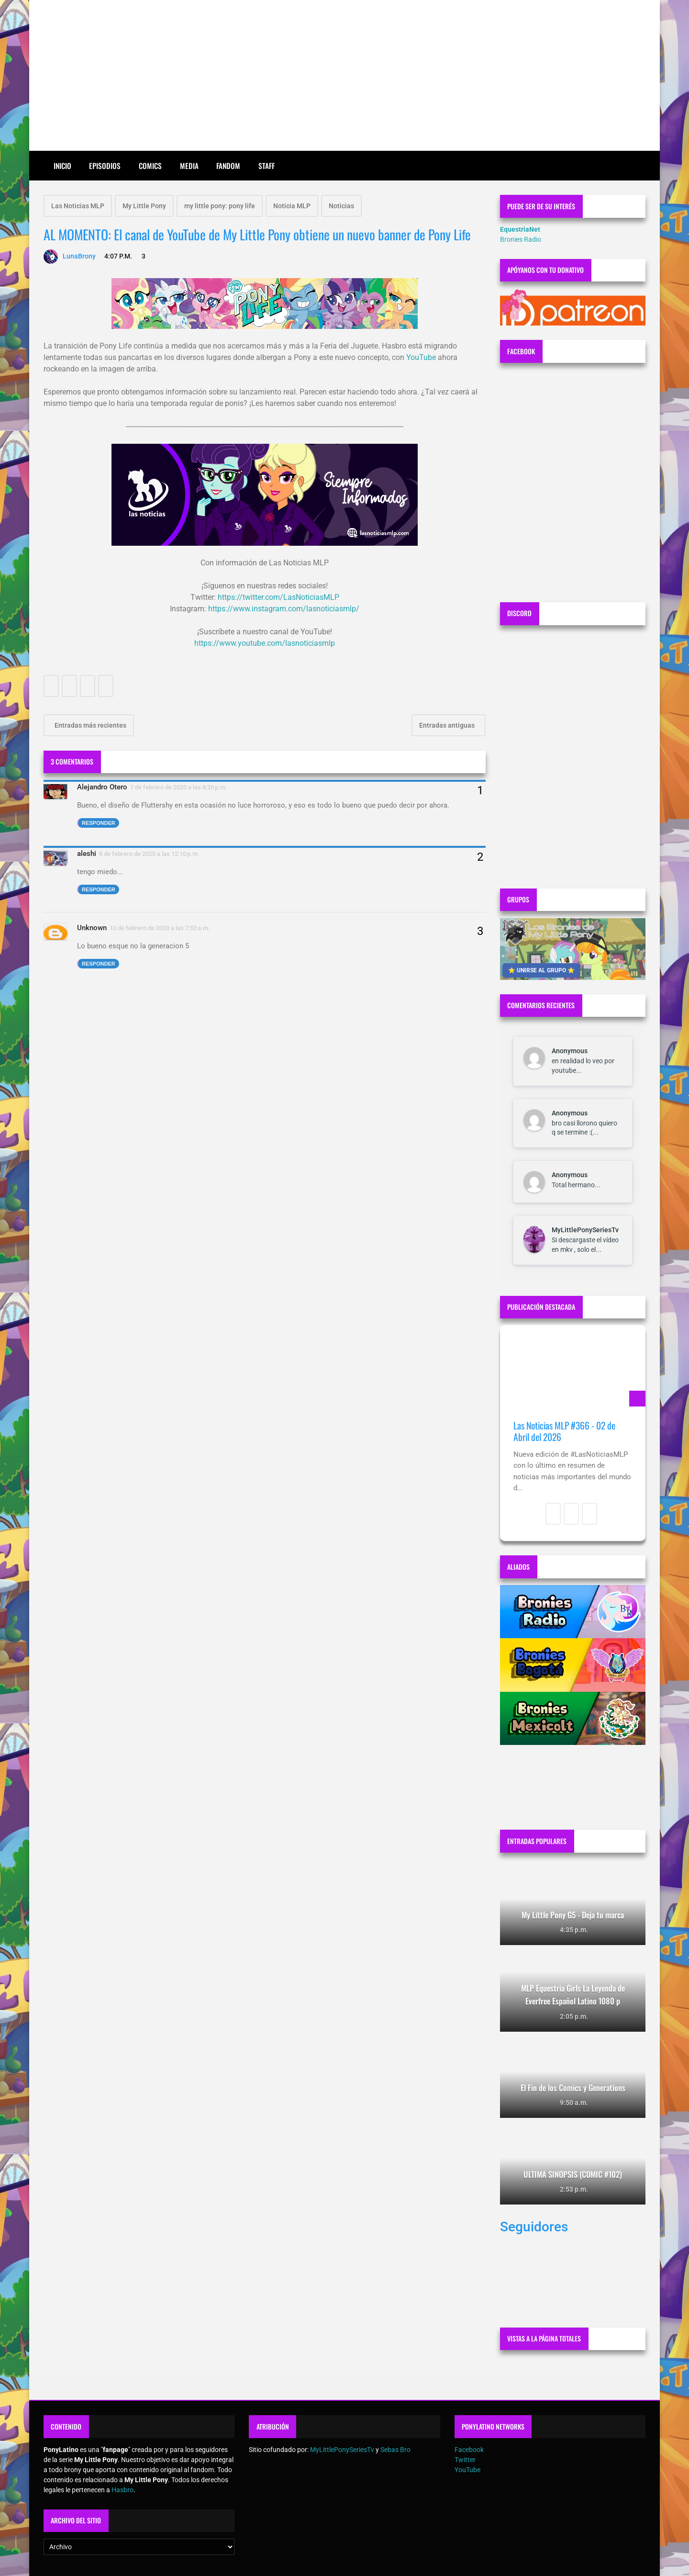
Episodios (105, 165)
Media (189, 165)
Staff (266, 165)
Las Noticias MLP (77, 206)
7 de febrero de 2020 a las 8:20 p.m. (178, 787)
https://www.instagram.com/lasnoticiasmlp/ (283, 608)
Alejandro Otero (102, 787)
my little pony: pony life (219, 206)
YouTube (421, 357)
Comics (150, 165)
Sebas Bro (395, 2449)
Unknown (92, 927)
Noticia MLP (292, 206)
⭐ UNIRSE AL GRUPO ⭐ (541, 970)
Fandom (228, 165)
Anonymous (570, 1051)
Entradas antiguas (447, 725)
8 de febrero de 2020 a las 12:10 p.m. (149, 853)
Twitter (465, 2460)
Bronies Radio (520, 239)
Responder (98, 823)
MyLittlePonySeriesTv (585, 1230)
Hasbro (122, 2490)
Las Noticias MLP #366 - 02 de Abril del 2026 (564, 1431)
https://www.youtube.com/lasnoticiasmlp (264, 643)
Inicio (62, 165)
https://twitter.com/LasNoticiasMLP (278, 597)
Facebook (469, 2449)
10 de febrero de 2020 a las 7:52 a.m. (160, 928)
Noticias (341, 206)
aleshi (86, 853)
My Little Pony (144, 206)
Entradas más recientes (89, 725)
